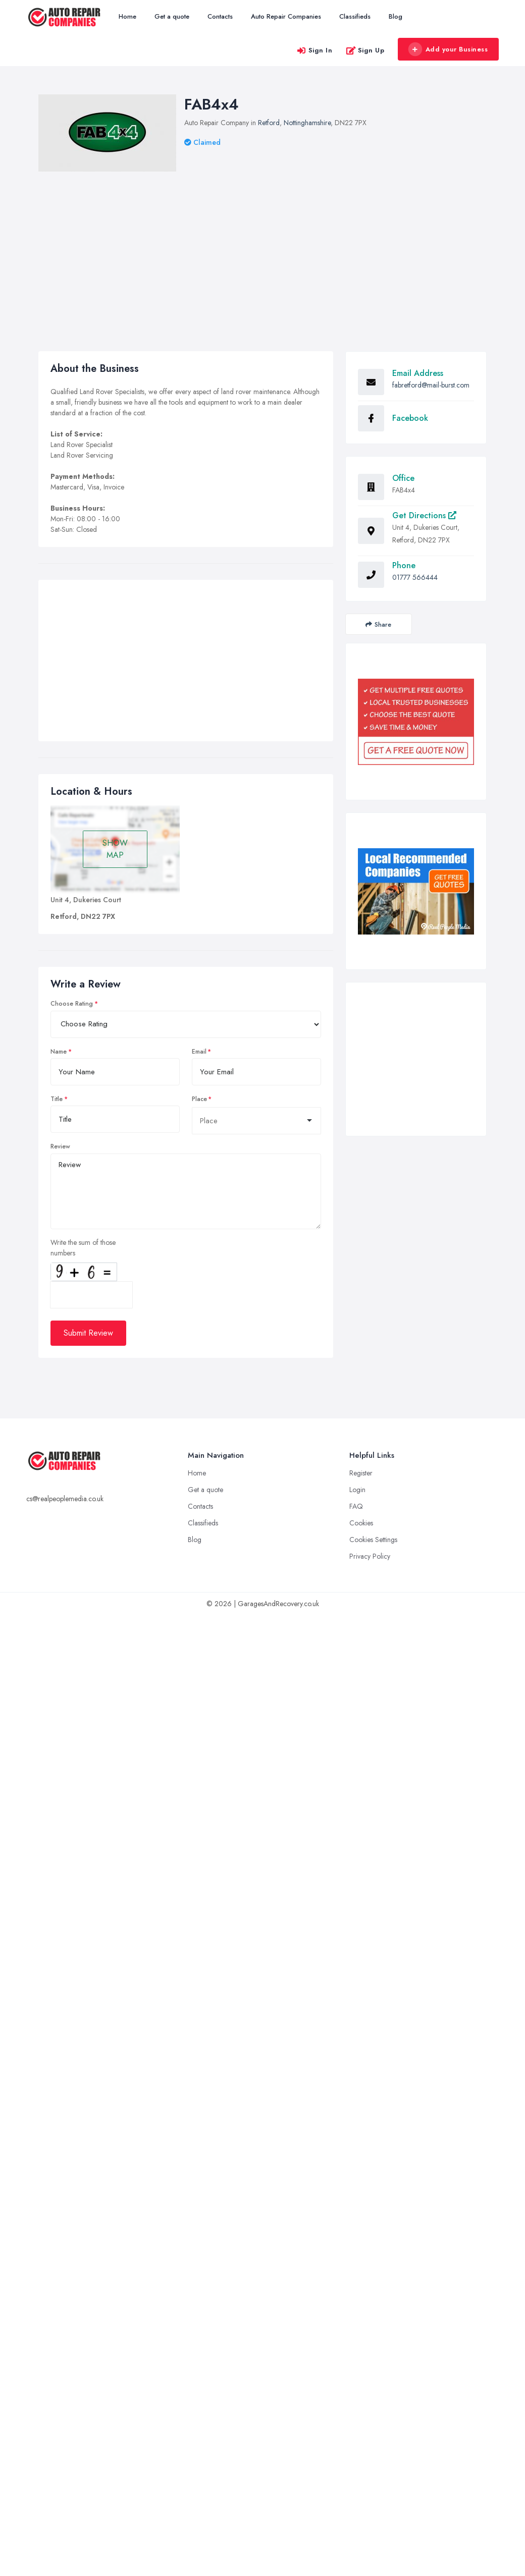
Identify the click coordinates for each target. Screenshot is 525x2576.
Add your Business (448, 49)
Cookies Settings (373, 1539)
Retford (269, 123)
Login (357, 1490)
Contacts (220, 16)
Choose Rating (71, 1003)
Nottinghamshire (307, 123)
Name (58, 1051)
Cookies (361, 1523)
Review (60, 1146)
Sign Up (365, 50)
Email (199, 1051)
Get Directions (424, 515)
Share (378, 624)
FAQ (356, 1506)
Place (199, 1099)
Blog (395, 16)
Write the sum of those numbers (83, 1247)
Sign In (314, 50)
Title (56, 1099)
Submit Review (88, 1333)
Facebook (410, 418)
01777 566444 (415, 577)
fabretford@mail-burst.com (430, 385)
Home (127, 16)
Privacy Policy (369, 1556)
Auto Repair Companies (286, 16)
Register (361, 1473)
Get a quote (171, 16)
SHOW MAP (115, 849)
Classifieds (355, 16)
